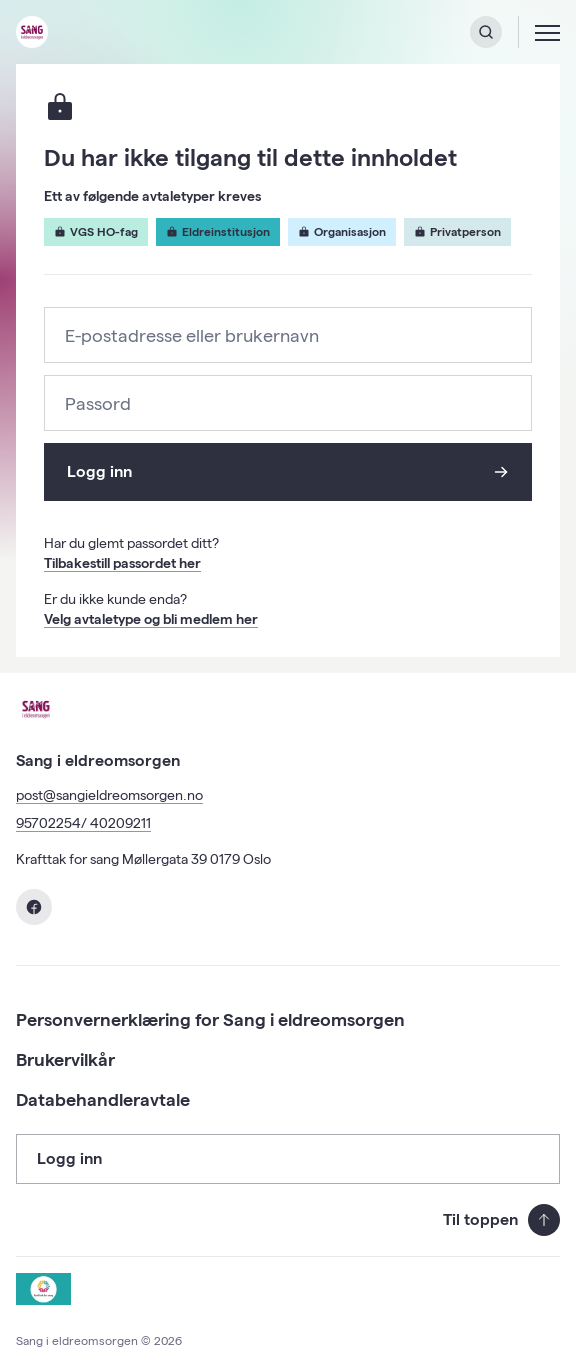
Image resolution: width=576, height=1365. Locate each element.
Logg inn (287, 471)
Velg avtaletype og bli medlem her (151, 619)
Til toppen (501, 1220)
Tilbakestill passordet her (122, 563)
